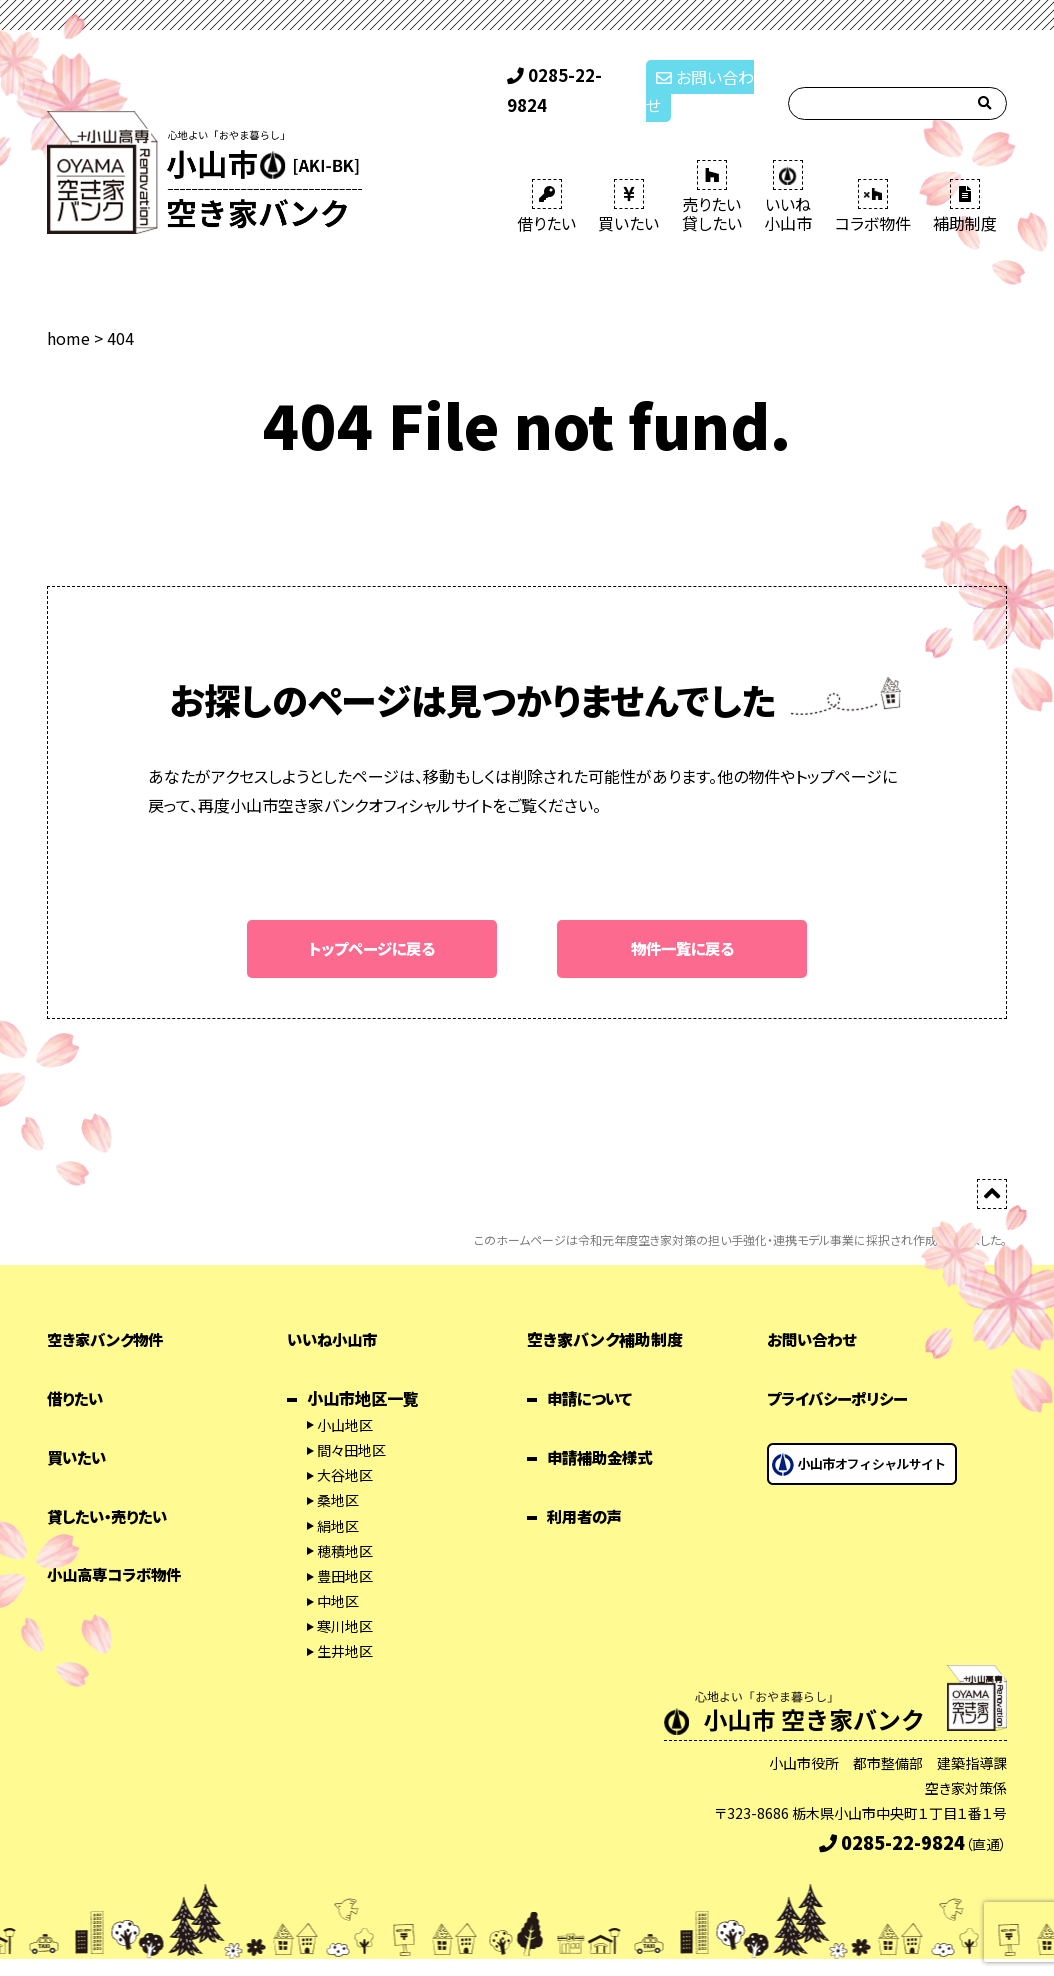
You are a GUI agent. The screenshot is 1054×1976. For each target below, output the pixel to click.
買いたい (628, 180)
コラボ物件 (873, 180)
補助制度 (965, 180)
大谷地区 (345, 1449)
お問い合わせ (705, 78)
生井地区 (345, 1625)
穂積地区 (345, 1524)
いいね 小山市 (788, 170)
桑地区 (338, 1474)
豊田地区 (345, 1550)
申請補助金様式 (603, 1431)
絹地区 (338, 1499)
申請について (592, 1372)
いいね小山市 (335, 1313)
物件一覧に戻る (682, 922)
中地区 (338, 1575)
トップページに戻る (372, 922)
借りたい (546, 180)
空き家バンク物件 (109, 1313)
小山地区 (345, 1399)
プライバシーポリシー (842, 1372)
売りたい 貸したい (712, 170)
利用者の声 (587, 1489)
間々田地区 (351, 1424)
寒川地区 (345, 1600)
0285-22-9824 (568, 78)
